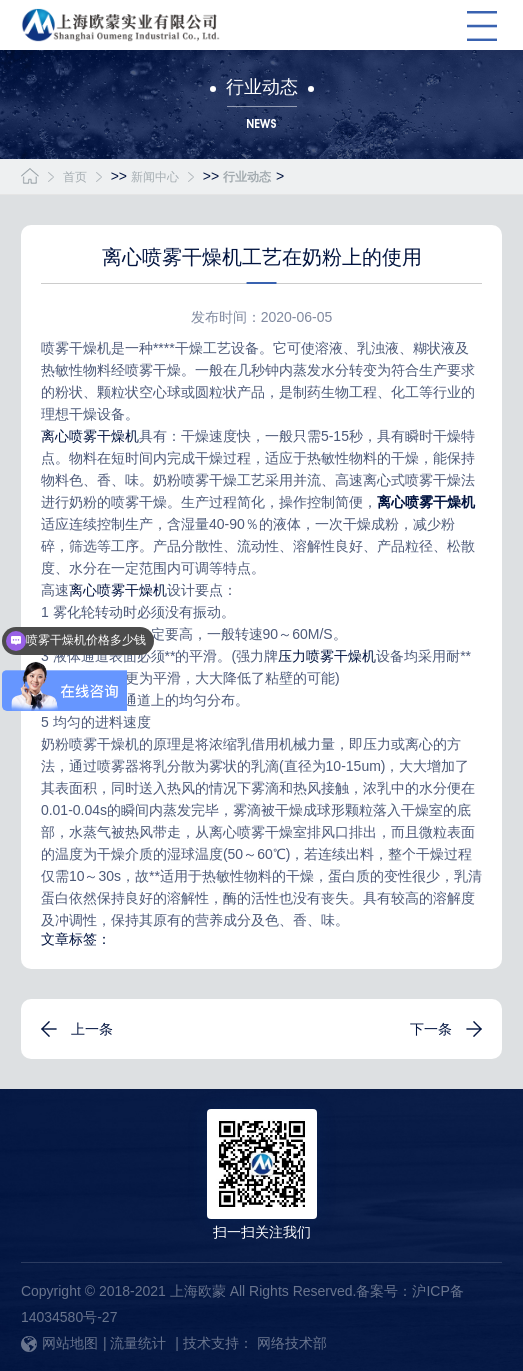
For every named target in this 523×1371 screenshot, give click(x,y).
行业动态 (247, 177)
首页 (75, 177)
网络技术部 (292, 1343)
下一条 (431, 1029)
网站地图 (59, 1343)
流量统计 (138, 1343)
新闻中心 (155, 177)
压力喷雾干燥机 (327, 656)
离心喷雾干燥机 (90, 436)
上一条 (92, 1029)
